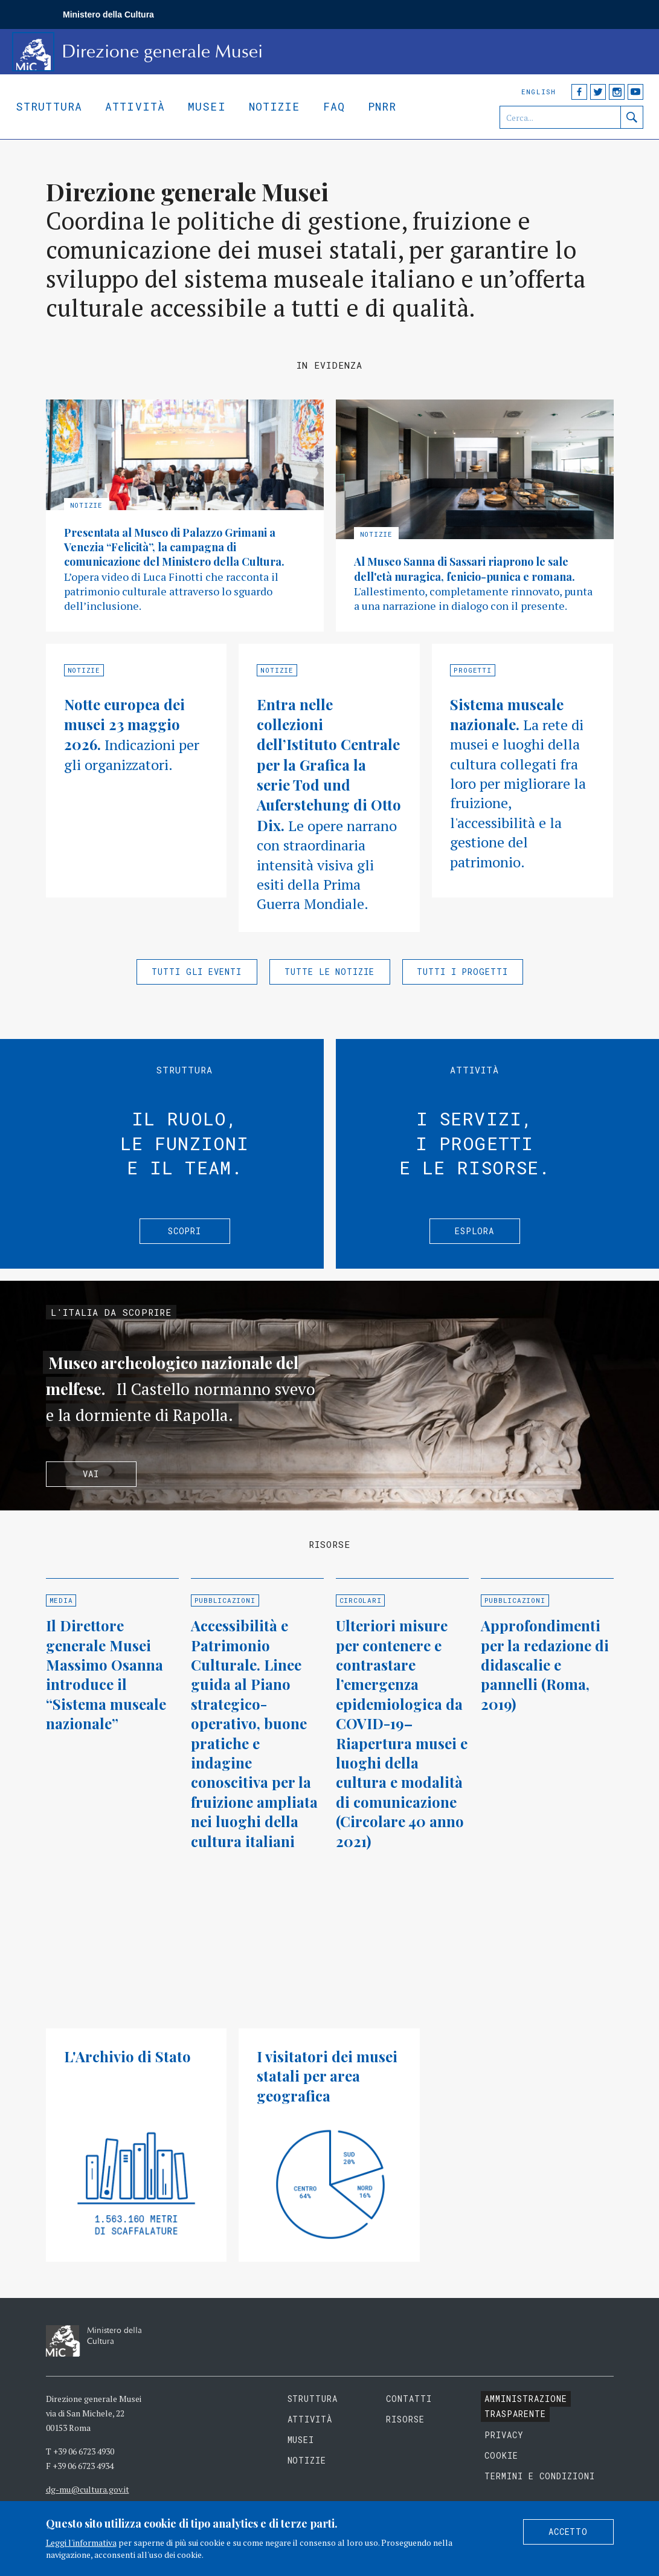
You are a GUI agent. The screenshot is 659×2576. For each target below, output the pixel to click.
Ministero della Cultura (108, 14)
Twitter (598, 92)
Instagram (617, 92)
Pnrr (382, 106)
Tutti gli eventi (197, 971)
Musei (207, 106)
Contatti (409, 2398)
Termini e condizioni (539, 2476)
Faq (334, 106)
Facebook (579, 92)
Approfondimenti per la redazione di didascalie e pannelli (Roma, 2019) (545, 1665)
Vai (91, 1474)
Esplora (475, 1231)
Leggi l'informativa (81, 2542)
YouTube (635, 92)
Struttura (49, 106)
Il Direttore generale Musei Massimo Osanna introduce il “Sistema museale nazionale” (106, 1674)
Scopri (185, 1231)
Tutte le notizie (329, 971)
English (538, 91)
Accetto (568, 2531)
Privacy (504, 2435)
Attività (135, 106)
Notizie (274, 106)
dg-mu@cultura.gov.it (87, 2489)
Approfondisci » (185, 516)
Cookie (501, 2455)
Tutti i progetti (463, 971)
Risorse (405, 2419)
